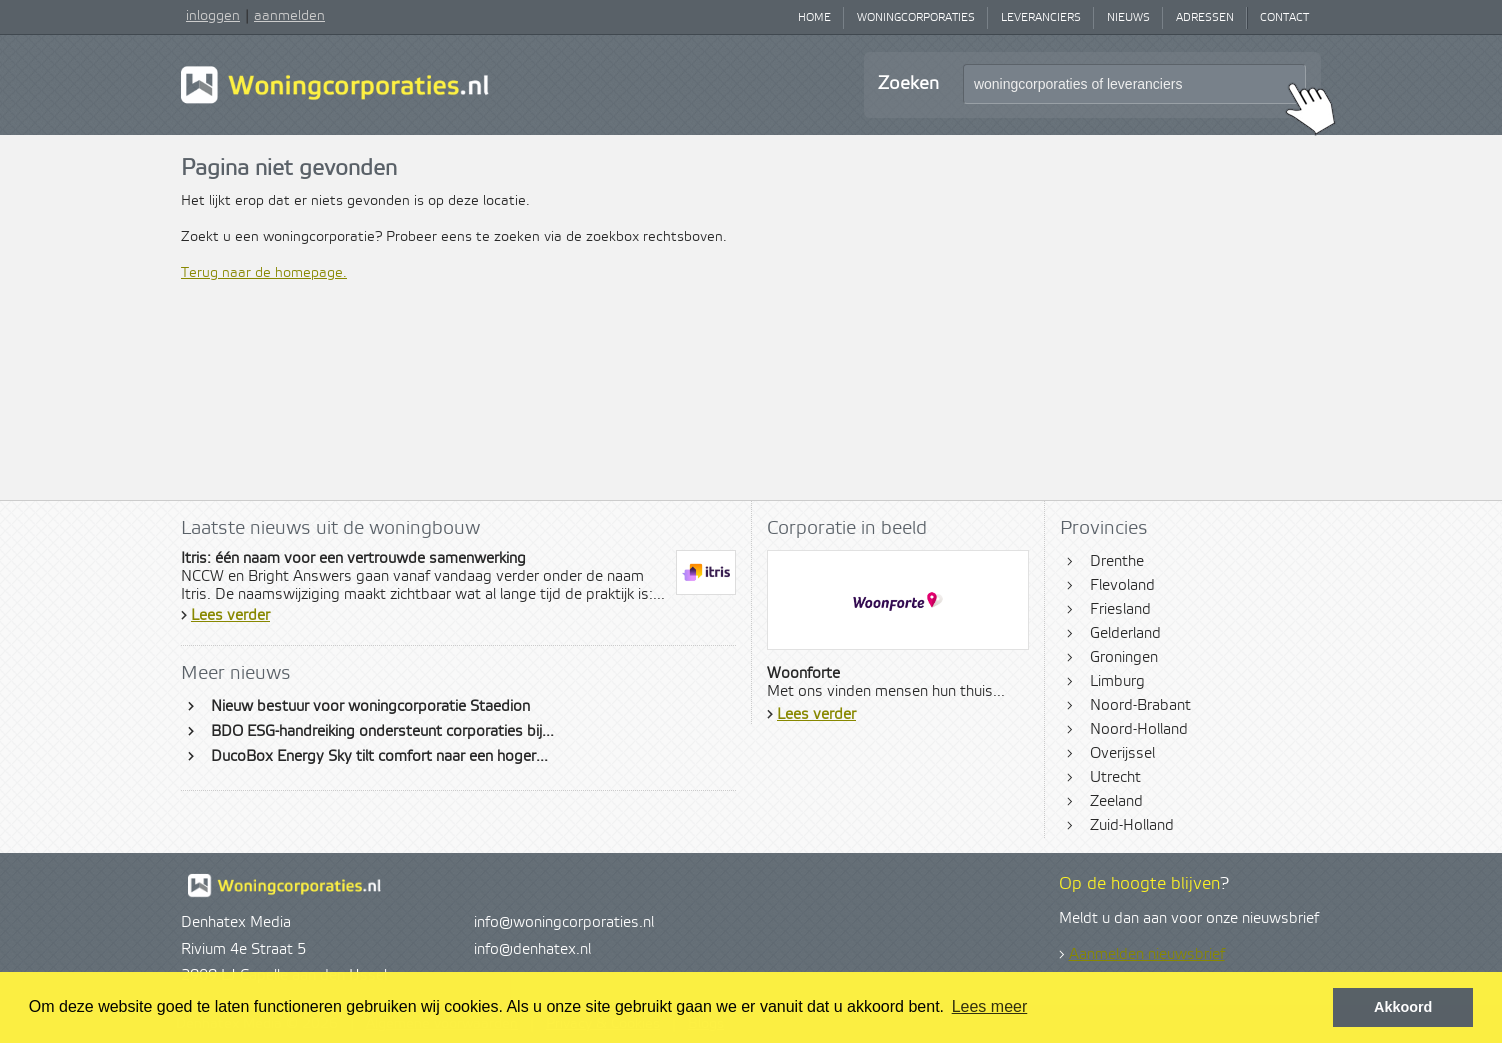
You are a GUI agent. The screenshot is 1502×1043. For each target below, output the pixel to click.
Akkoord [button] (1403, 1007)
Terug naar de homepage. (264, 273)
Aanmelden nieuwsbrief (1147, 955)
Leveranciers (1041, 18)
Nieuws (1128, 18)
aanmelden (289, 16)
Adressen (1205, 18)
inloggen (213, 16)
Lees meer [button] (990, 1006)
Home (814, 18)
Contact (1284, 18)
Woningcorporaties (916, 18)
